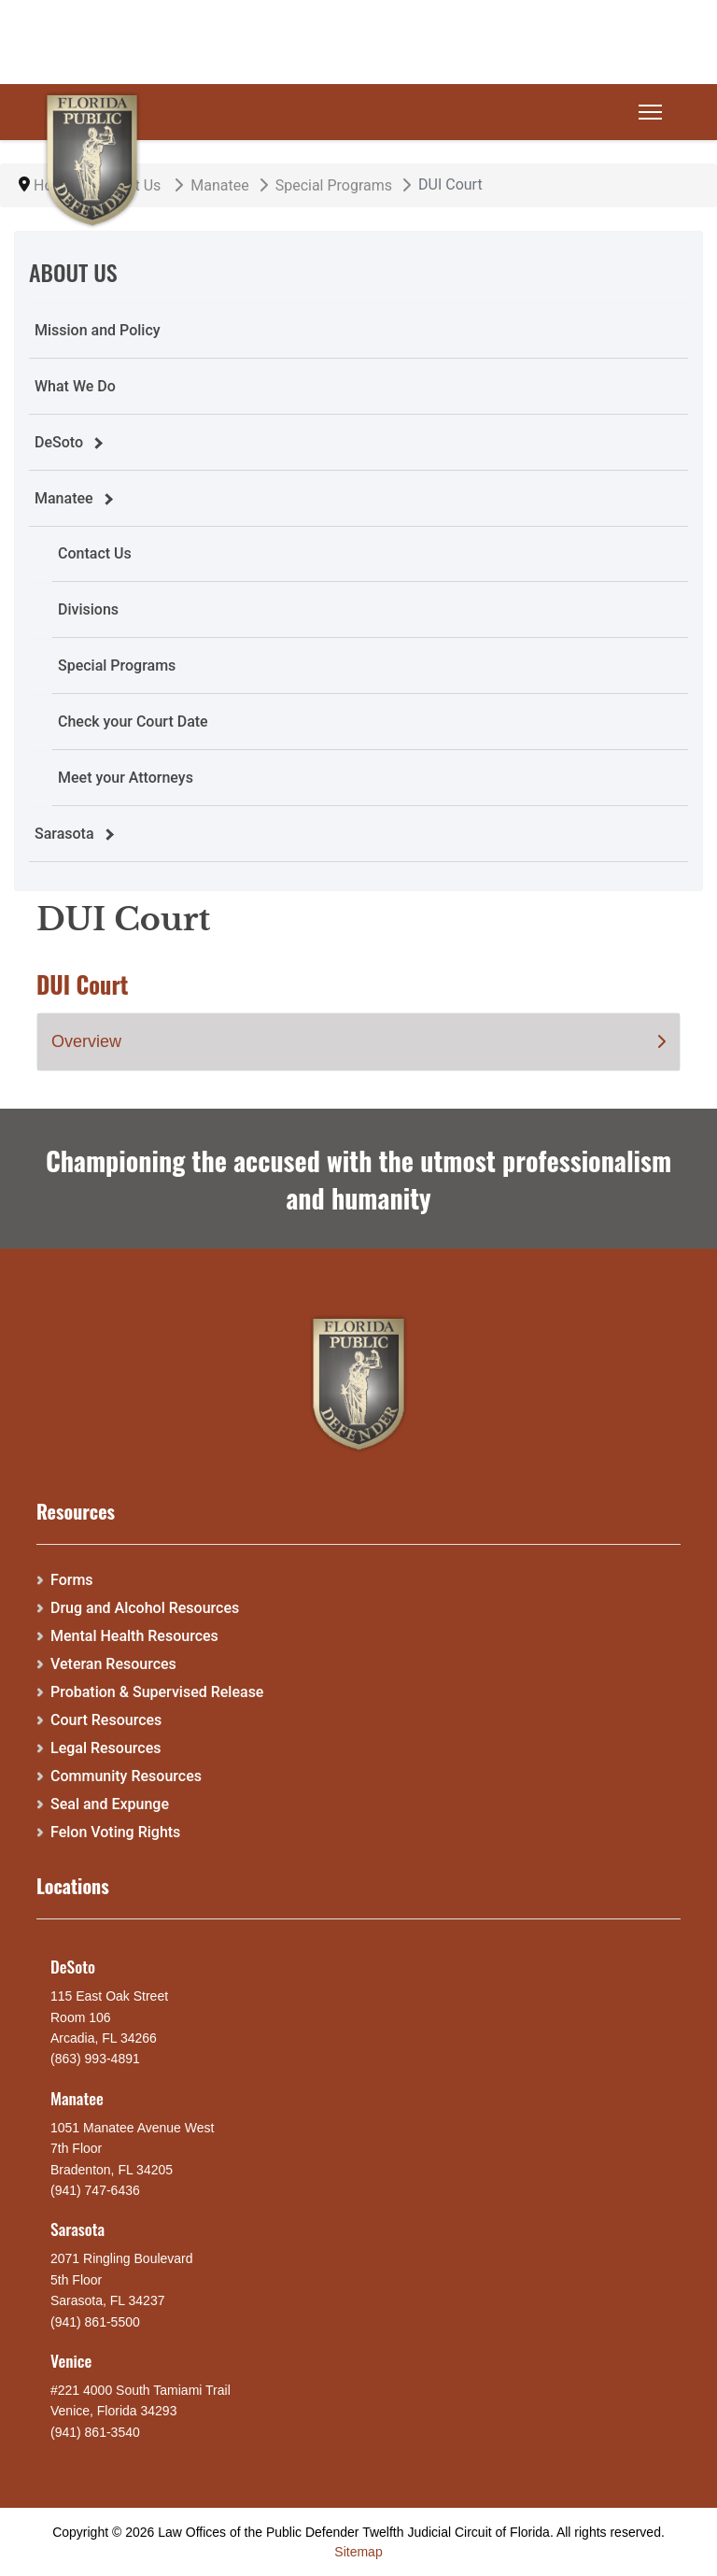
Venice (70, 2360)
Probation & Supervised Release (156, 1692)
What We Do (75, 386)
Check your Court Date (133, 721)
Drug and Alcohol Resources (144, 1608)
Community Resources (126, 1776)
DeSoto (59, 442)
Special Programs (117, 665)
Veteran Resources (113, 1664)
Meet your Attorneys (125, 777)
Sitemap (358, 2551)
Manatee (64, 498)
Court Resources (106, 1720)
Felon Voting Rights (115, 1832)
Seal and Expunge (109, 1804)
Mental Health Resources (134, 1636)
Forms (71, 1580)
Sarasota (64, 833)
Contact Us (95, 553)
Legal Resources (105, 1748)
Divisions (88, 609)
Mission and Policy (98, 330)
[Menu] (650, 112)
